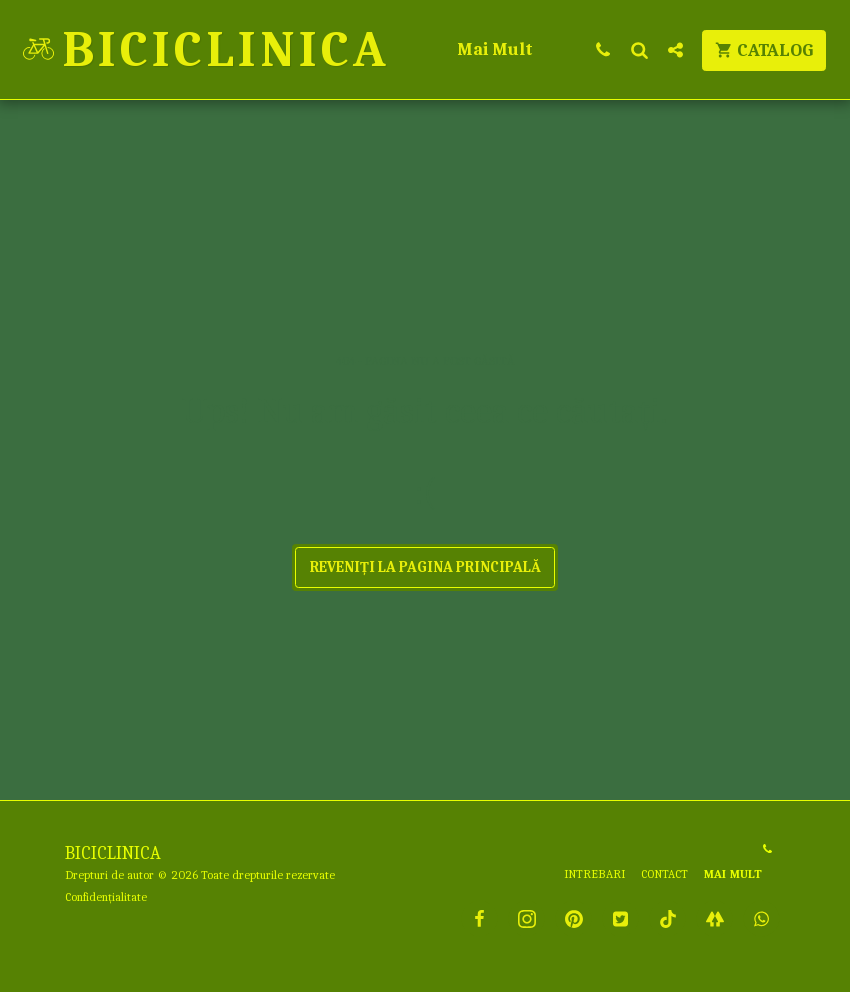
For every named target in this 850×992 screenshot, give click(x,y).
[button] (603, 49)
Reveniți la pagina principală (425, 567)
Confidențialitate (106, 897)
